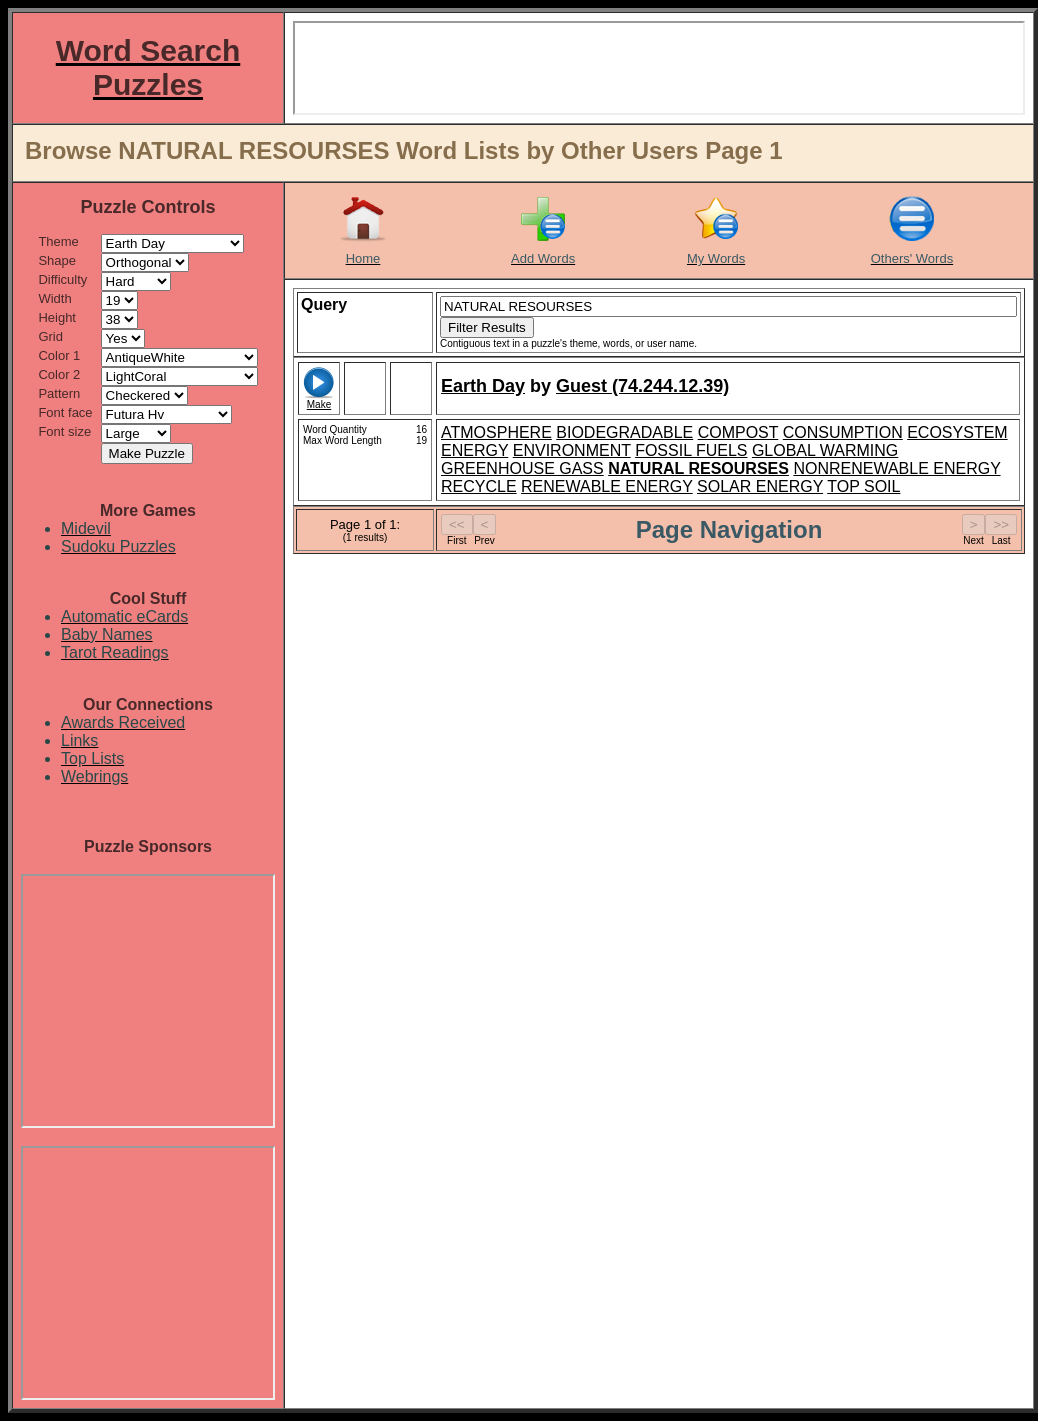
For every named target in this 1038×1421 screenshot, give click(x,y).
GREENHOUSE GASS (522, 468)
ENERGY (474, 450)
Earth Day (483, 386)
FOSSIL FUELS (691, 450)
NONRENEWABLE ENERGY (896, 468)
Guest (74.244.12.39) (642, 386)
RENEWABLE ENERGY (607, 486)
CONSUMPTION (843, 432)
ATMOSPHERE (496, 432)
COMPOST (738, 432)
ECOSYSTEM (957, 432)
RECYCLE (479, 486)
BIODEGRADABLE (624, 432)
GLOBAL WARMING (825, 450)
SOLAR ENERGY (760, 486)
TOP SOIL (863, 486)
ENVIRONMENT (572, 450)
